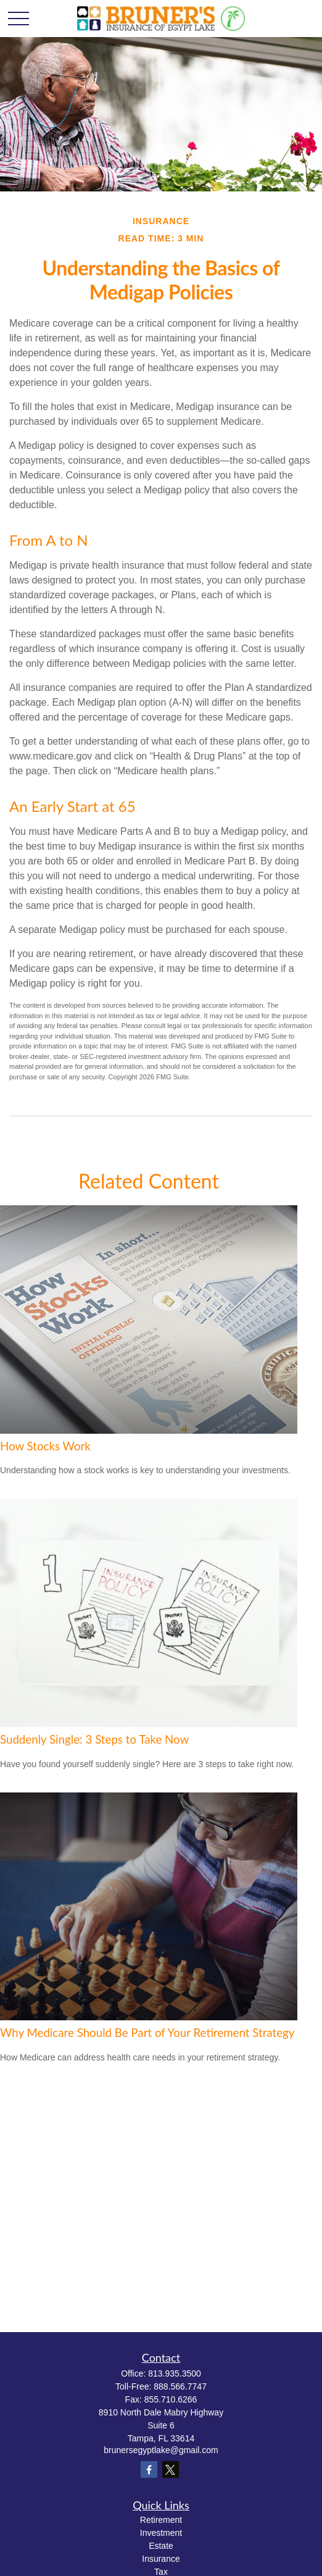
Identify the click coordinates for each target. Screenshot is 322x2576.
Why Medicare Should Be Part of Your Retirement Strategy (147, 2032)
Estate (161, 2546)
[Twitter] (170, 2469)
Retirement (161, 2520)
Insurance (161, 2559)
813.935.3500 (174, 2373)
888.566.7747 (180, 2386)
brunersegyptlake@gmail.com (161, 2450)
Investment (161, 2533)
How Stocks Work (45, 1446)
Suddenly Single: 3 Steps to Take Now (94, 1739)
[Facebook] (149, 2469)
